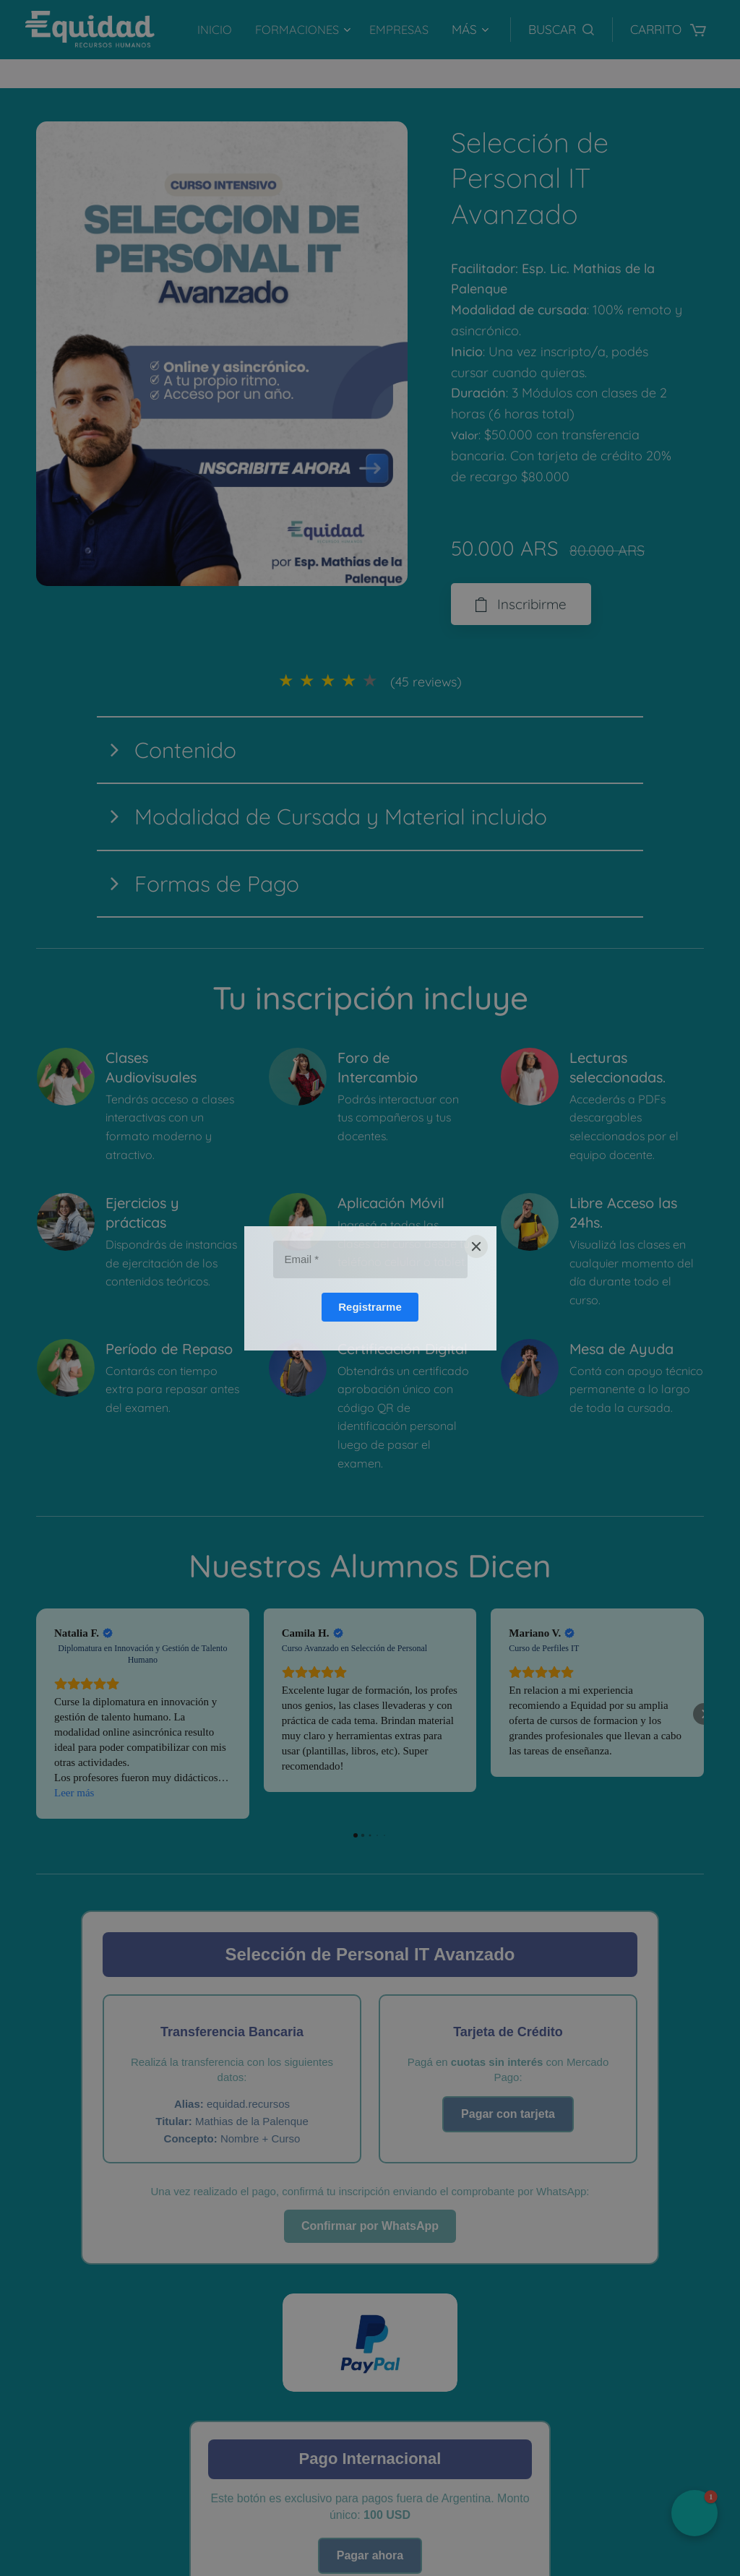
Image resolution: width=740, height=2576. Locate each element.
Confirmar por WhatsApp (370, 2226)
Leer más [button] (74, 1793)
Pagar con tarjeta (508, 2114)
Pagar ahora (370, 2555)
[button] (561, 30)
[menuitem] (213, 30)
